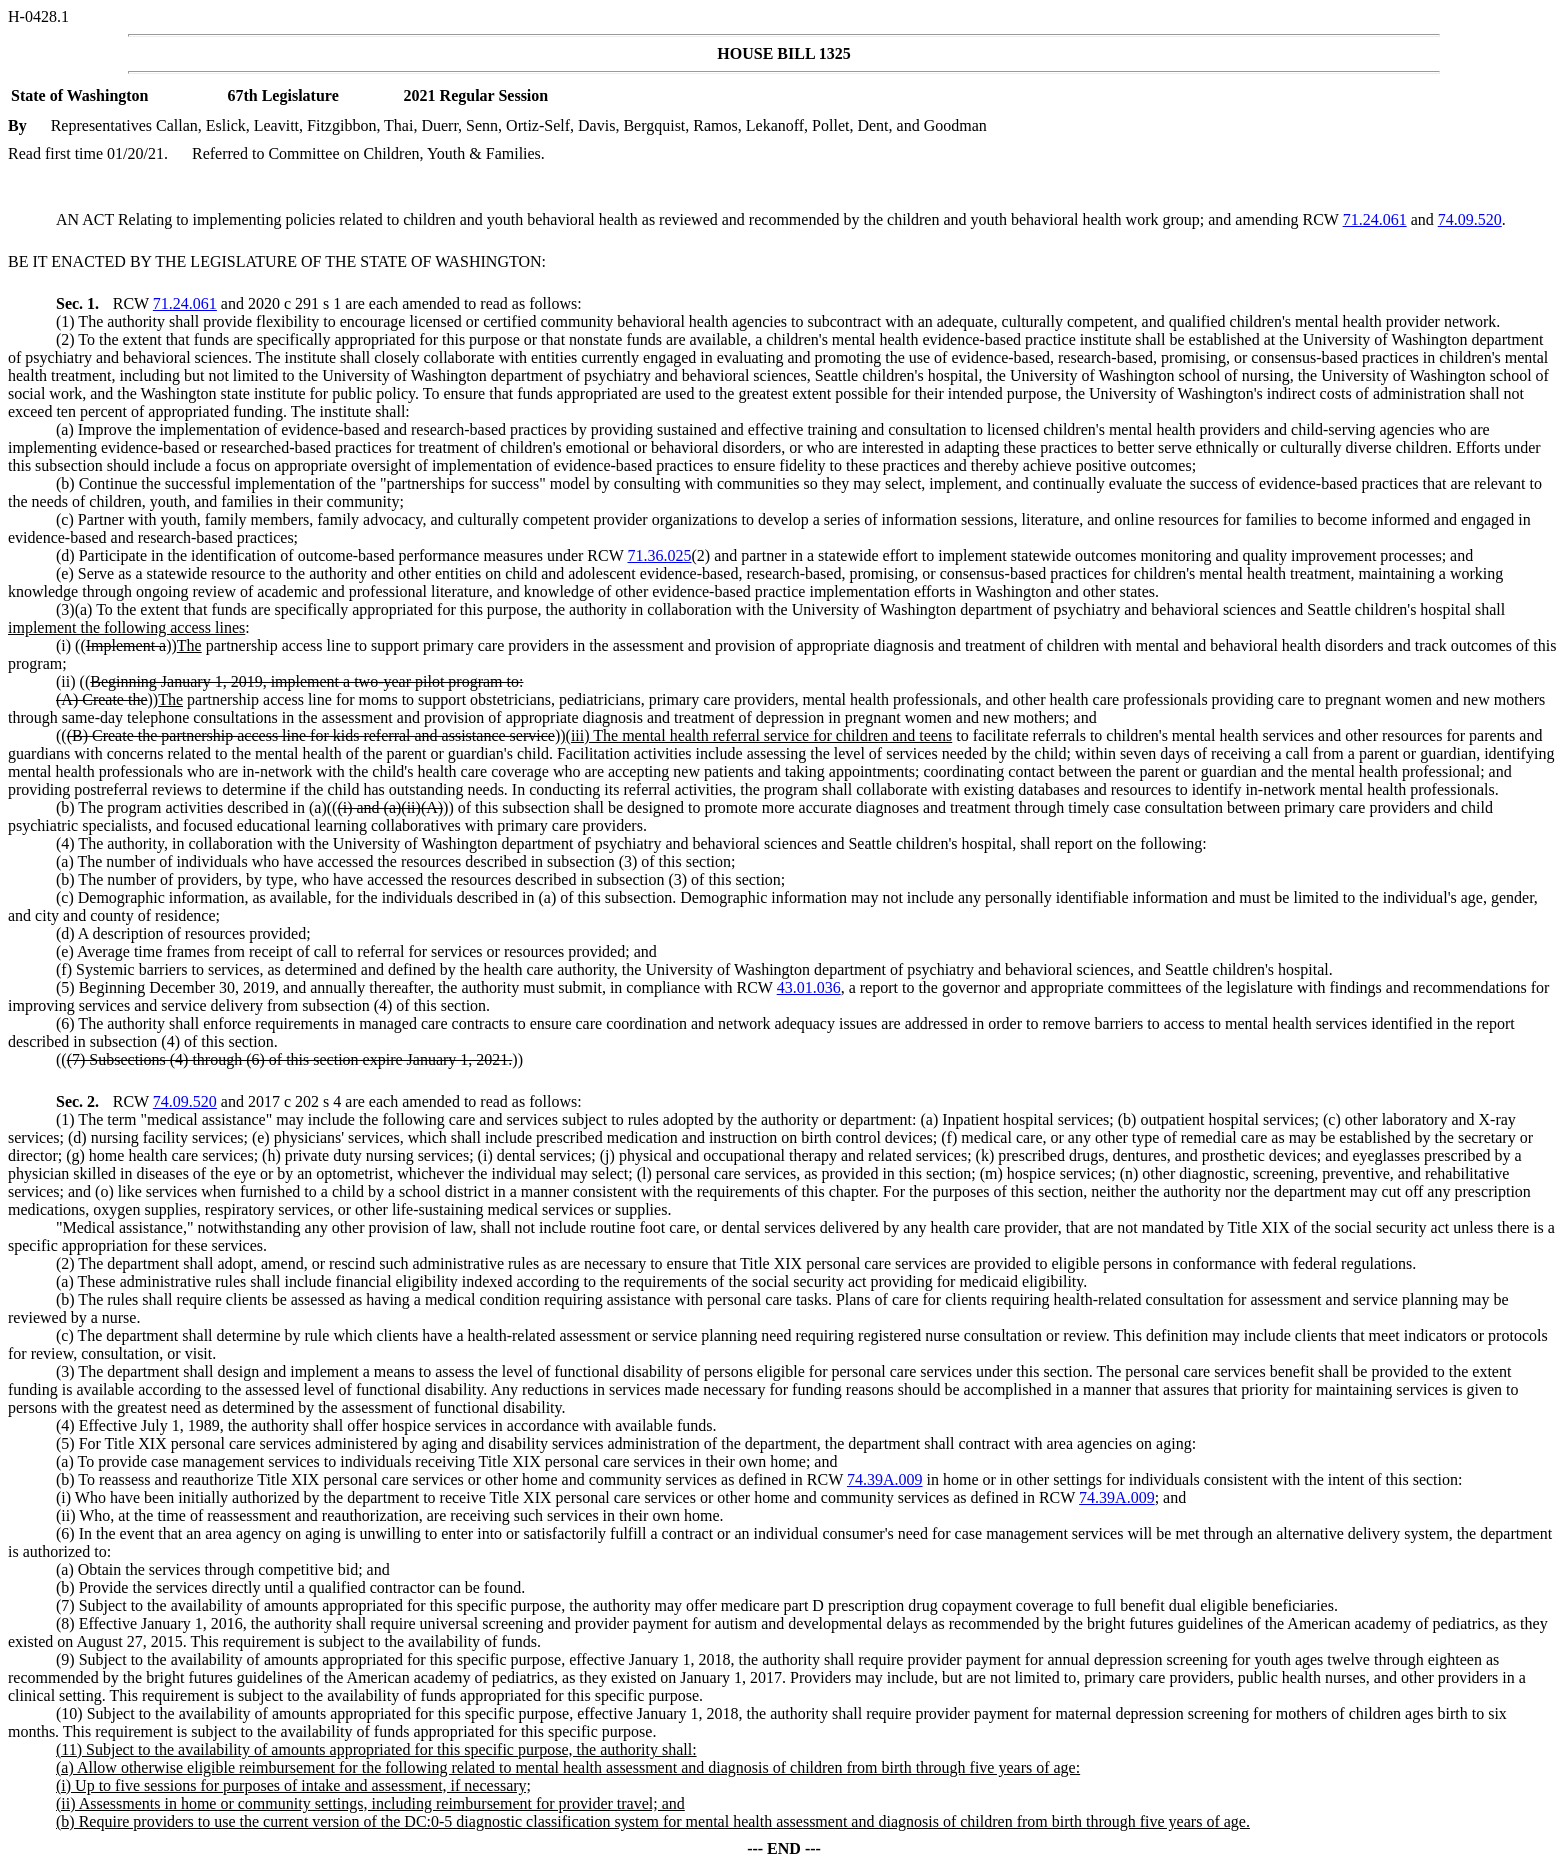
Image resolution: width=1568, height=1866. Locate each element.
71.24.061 (1375, 219)
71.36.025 (660, 555)
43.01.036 (809, 987)
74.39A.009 (885, 1479)
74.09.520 (1470, 219)
